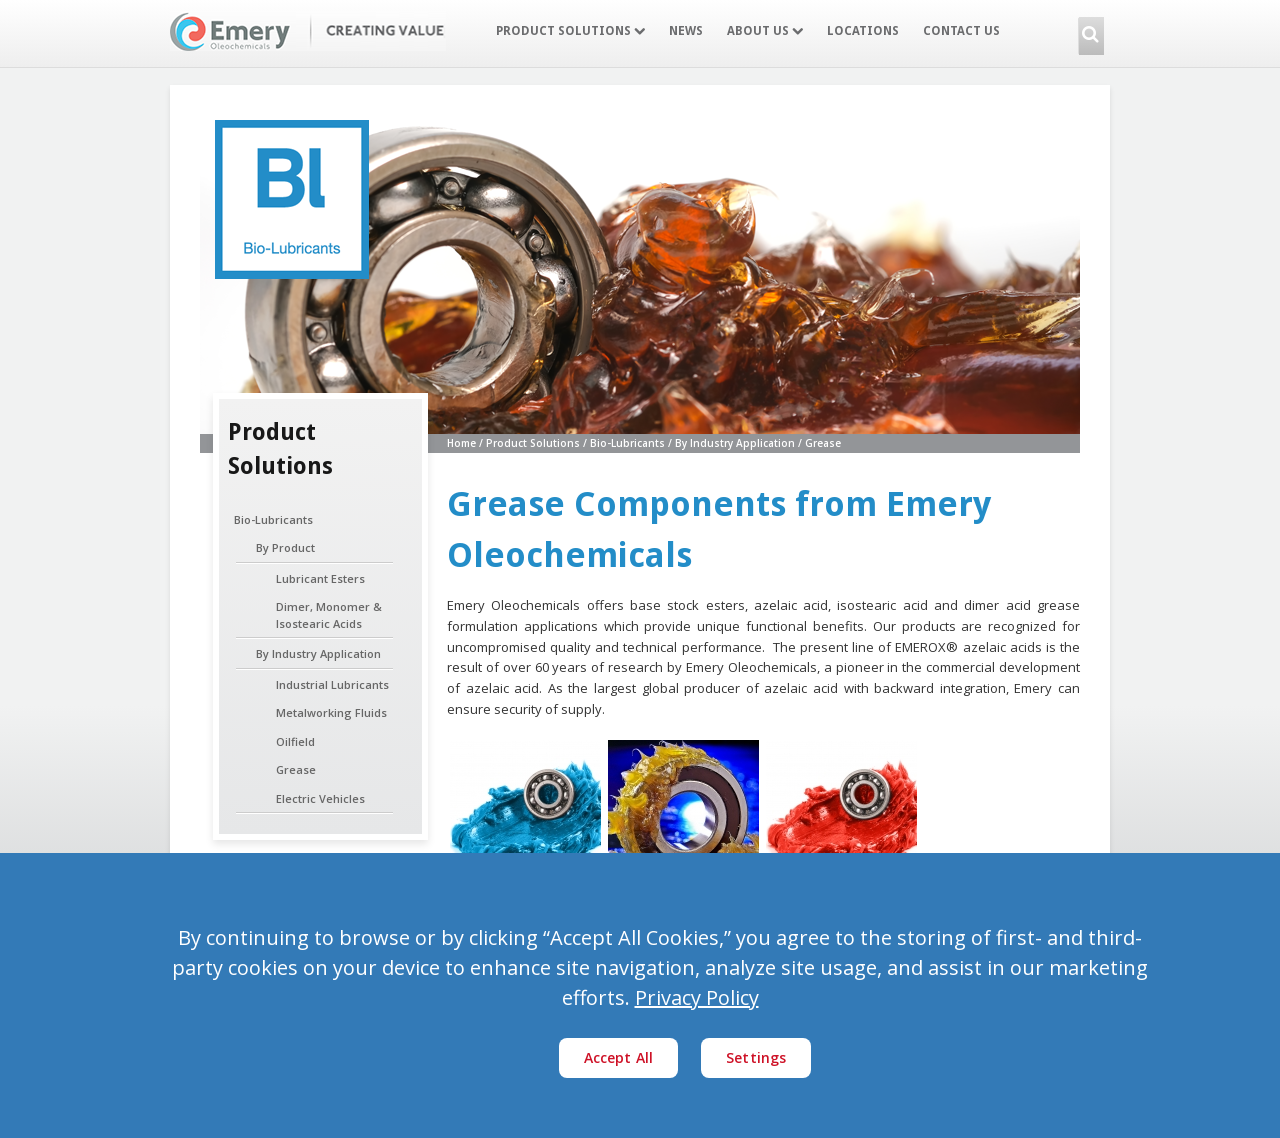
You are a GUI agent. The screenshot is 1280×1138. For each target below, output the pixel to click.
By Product (285, 547)
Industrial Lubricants (332, 684)
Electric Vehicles (320, 798)
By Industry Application (318, 653)
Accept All (619, 1057)
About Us (765, 31)
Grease (296, 769)
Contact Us (961, 31)
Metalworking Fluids (331, 712)
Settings (756, 1057)
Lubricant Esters (320, 578)
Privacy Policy (697, 997)
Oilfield (295, 741)
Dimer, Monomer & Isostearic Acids (329, 615)
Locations (863, 31)
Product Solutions (570, 31)
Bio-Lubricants (273, 519)
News (686, 31)
